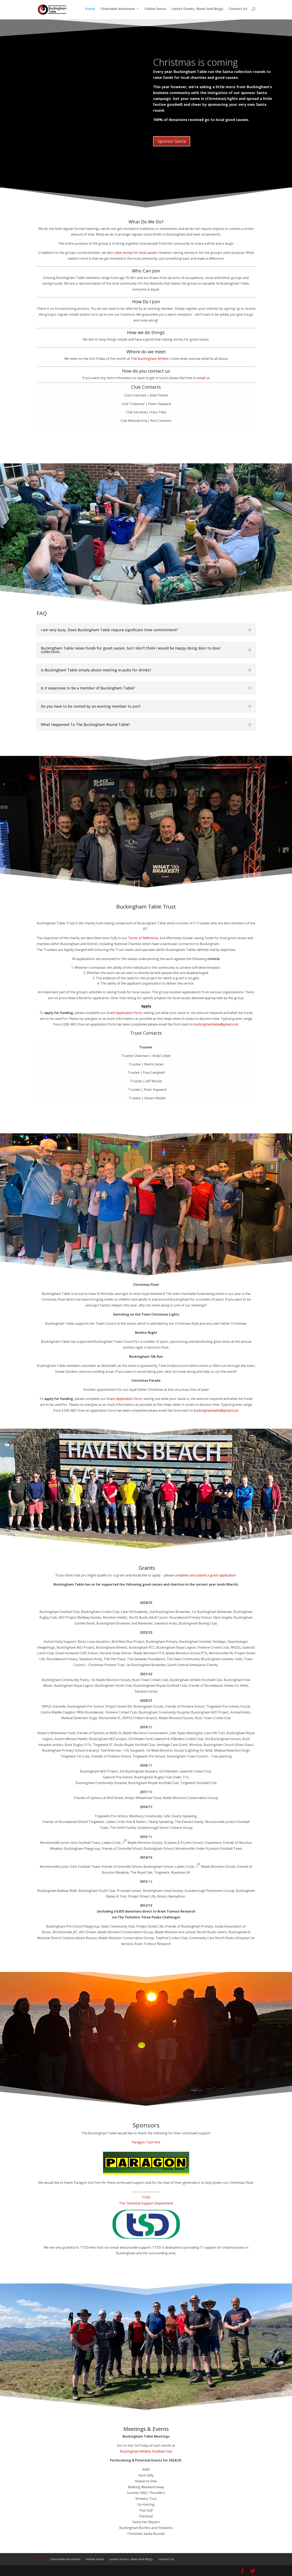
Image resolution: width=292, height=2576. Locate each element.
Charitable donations (117, 11)
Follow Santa (155, 11)
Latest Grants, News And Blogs (197, 11)
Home (90, 11)
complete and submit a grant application (205, 1575)
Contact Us (238, 11)
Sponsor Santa (172, 141)
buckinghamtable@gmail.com (216, 1024)
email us (203, 378)
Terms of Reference (143, 938)
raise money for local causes (135, 252)
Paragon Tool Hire (146, 2142)
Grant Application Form (124, 1012)
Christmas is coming (195, 62)
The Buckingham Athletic (150, 358)
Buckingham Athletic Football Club (146, 2451)
